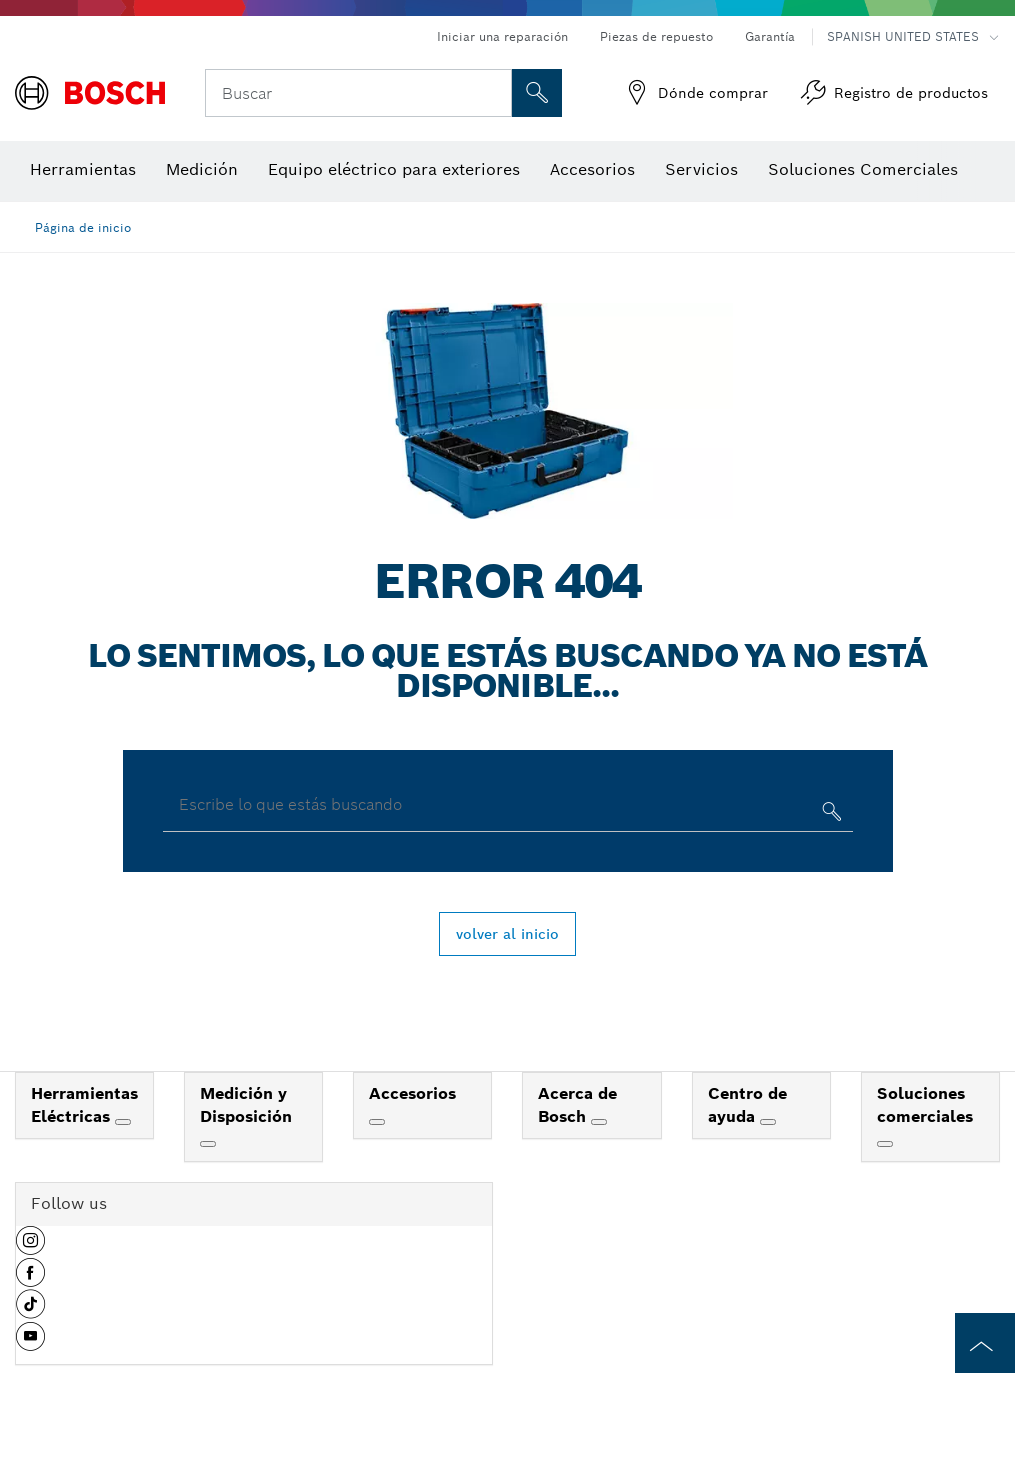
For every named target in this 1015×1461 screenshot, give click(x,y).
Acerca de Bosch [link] (577, 1105)
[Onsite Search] (537, 93)
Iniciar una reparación (502, 36)
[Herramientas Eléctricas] (123, 1122)
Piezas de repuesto (656, 36)
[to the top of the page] (985, 1343)
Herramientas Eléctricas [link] (84, 1105)
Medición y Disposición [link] (246, 1105)
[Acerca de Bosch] (599, 1122)
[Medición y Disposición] (208, 1144)
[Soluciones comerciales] (885, 1144)
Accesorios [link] (412, 1093)
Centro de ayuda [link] (747, 1105)
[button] (30, 1248)
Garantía (770, 36)
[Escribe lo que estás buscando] (829, 815)
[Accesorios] (377, 1122)
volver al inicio (507, 934)
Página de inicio (83, 227)
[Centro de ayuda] (768, 1122)
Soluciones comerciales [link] (925, 1105)
